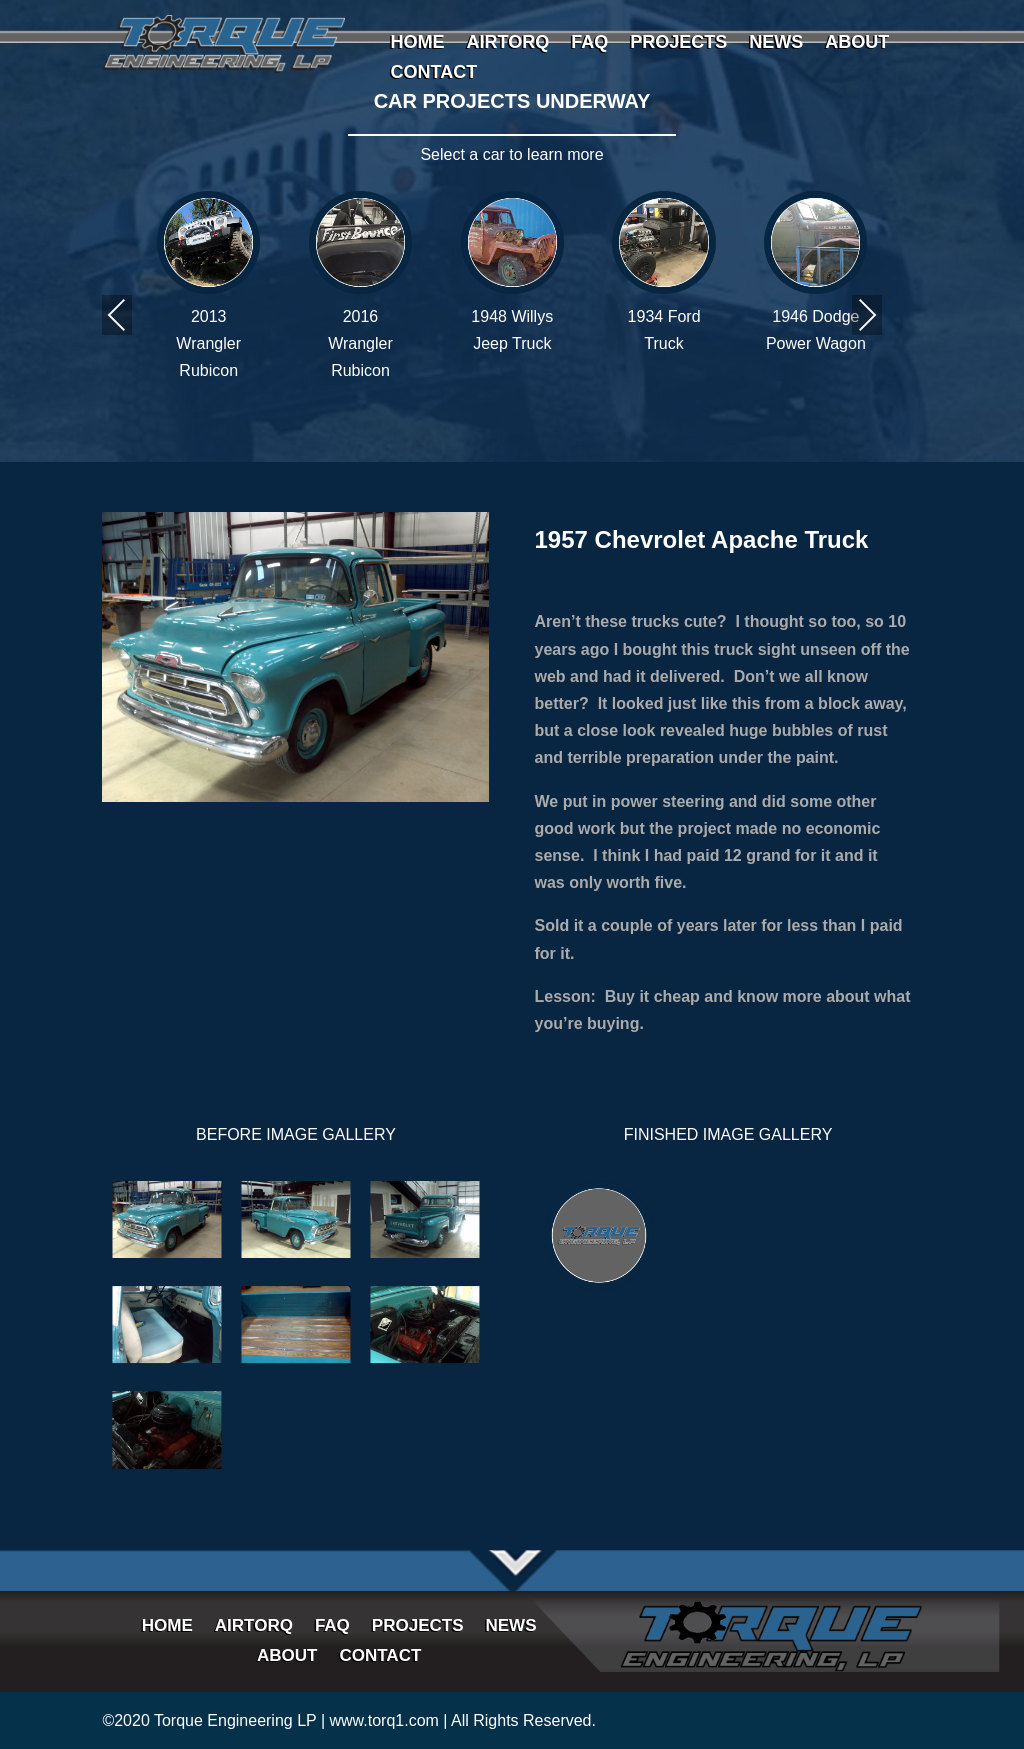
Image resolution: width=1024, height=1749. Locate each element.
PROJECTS (678, 43)
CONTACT (433, 73)
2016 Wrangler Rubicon (360, 343)
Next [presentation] (867, 314)
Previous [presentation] (117, 314)
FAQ (589, 43)
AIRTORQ (507, 43)
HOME (417, 43)
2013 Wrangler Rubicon (208, 343)
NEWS (776, 43)
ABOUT (857, 43)
